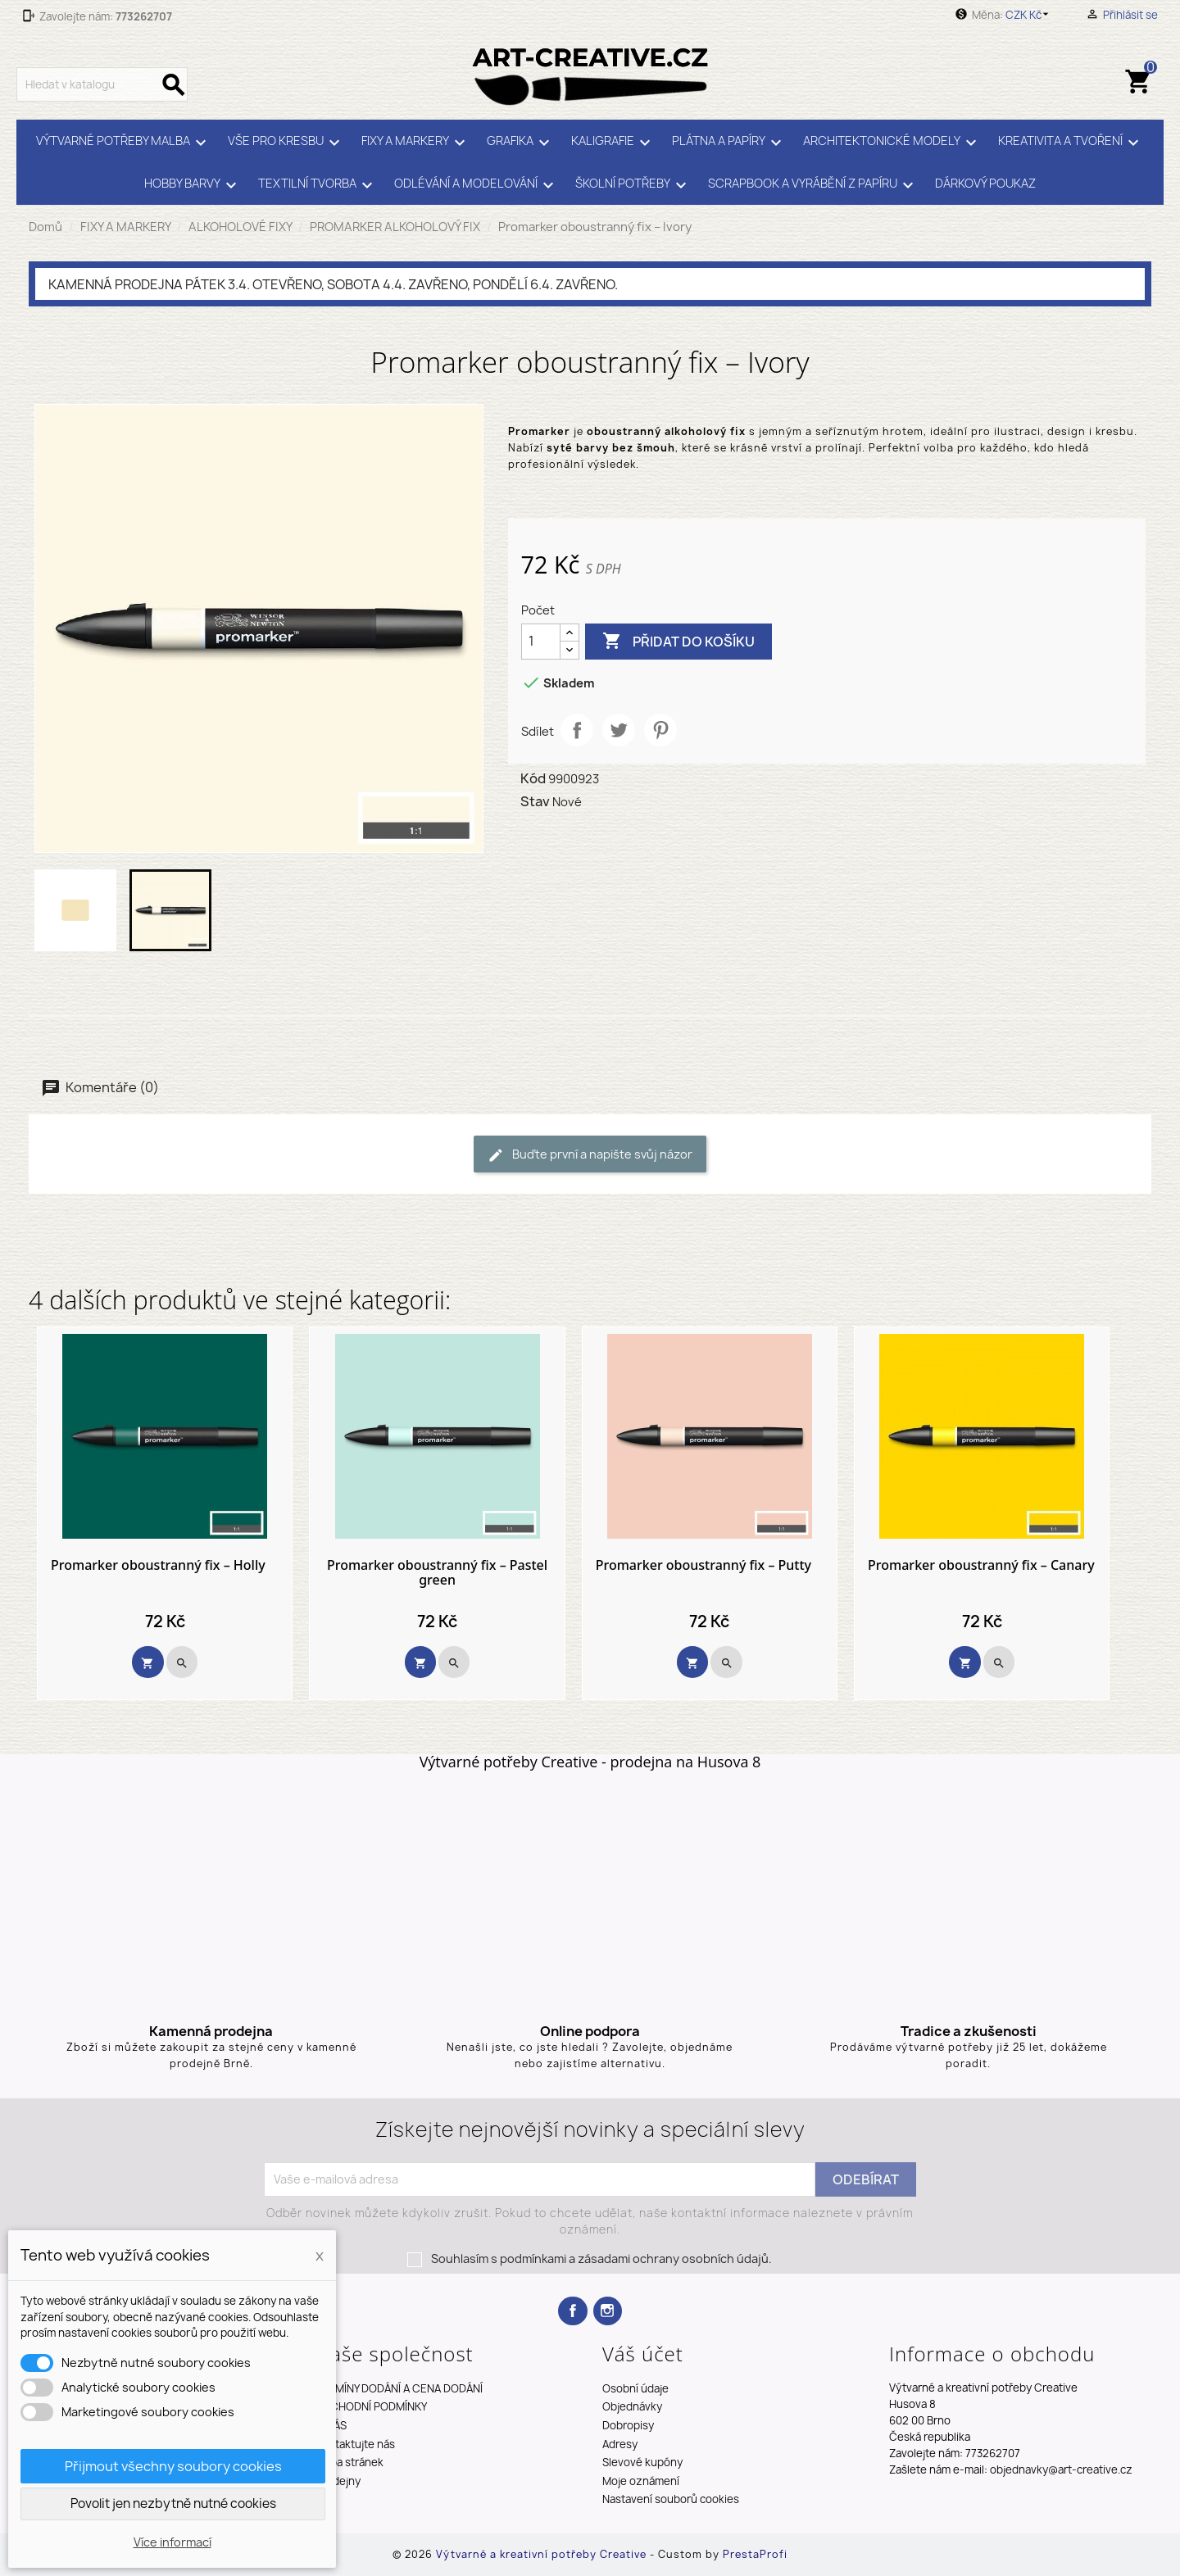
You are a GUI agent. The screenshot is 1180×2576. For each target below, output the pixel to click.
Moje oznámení (640, 2481)
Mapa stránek (349, 2462)
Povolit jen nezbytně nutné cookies (173, 2503)
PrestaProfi (755, 2554)
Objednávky (632, 2406)
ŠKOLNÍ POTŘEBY (633, 185)
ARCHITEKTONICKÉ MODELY (892, 142)
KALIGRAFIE (613, 142)
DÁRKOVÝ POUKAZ (985, 183)
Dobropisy (628, 2425)
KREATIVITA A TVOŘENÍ (1071, 142)
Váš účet (642, 2353)
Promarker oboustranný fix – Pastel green (437, 1572)
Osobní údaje (635, 2388)
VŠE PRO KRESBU (286, 142)
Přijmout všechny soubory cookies (173, 2466)
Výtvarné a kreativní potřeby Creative (543, 2554)
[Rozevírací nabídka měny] (1029, 15)
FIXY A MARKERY (415, 142)
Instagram (607, 2311)
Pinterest (660, 730)
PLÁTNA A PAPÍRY (729, 142)
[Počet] (540, 642)
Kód (533, 778)
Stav (535, 801)
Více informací (172, 2542)
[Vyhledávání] (102, 84)
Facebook (572, 2311)
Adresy (620, 2444)
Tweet (618, 730)
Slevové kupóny (642, 2462)
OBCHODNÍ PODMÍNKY (371, 2406)
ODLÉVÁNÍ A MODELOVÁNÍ (476, 185)
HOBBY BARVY (193, 185)
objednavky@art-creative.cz (1061, 2469)
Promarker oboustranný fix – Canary (981, 1565)
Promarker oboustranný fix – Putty (703, 1565)
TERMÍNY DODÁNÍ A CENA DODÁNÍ (399, 2388)
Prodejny (338, 2481)
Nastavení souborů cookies (670, 2499)
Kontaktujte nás (355, 2444)
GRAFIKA (521, 142)
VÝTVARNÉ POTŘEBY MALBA (123, 142)
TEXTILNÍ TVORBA (318, 185)
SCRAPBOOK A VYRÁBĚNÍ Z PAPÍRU (813, 185)
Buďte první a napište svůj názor (590, 1154)
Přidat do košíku (678, 641)
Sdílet (576, 730)
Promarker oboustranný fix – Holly (158, 1565)
